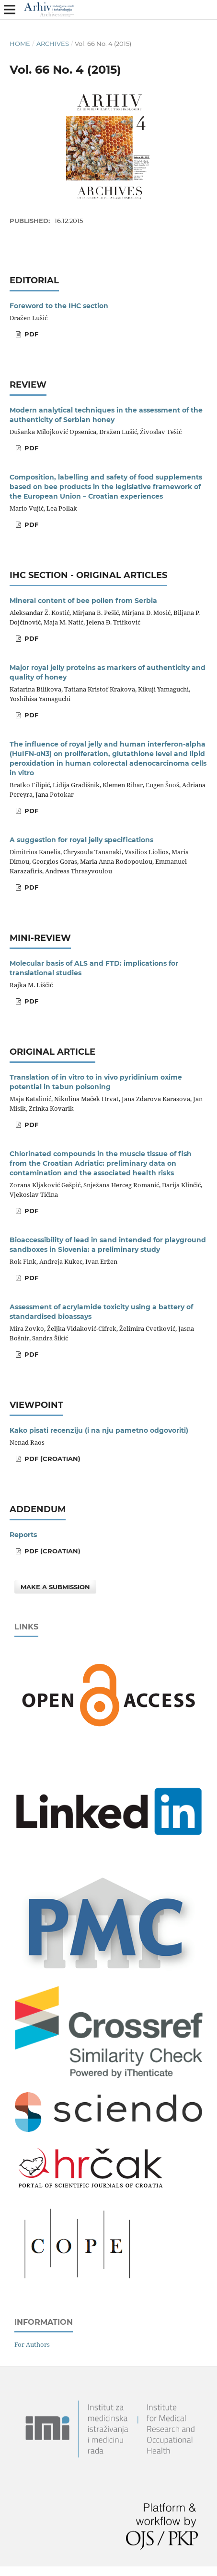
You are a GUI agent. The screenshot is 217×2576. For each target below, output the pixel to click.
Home (20, 43)
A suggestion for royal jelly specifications (81, 840)
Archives (52, 43)
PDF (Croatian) (51, 1458)
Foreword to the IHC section (59, 305)
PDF (30, 334)
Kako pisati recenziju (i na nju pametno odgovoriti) (99, 1430)
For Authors (32, 2344)
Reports (23, 1534)
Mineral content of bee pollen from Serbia (83, 600)
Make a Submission (55, 1587)
